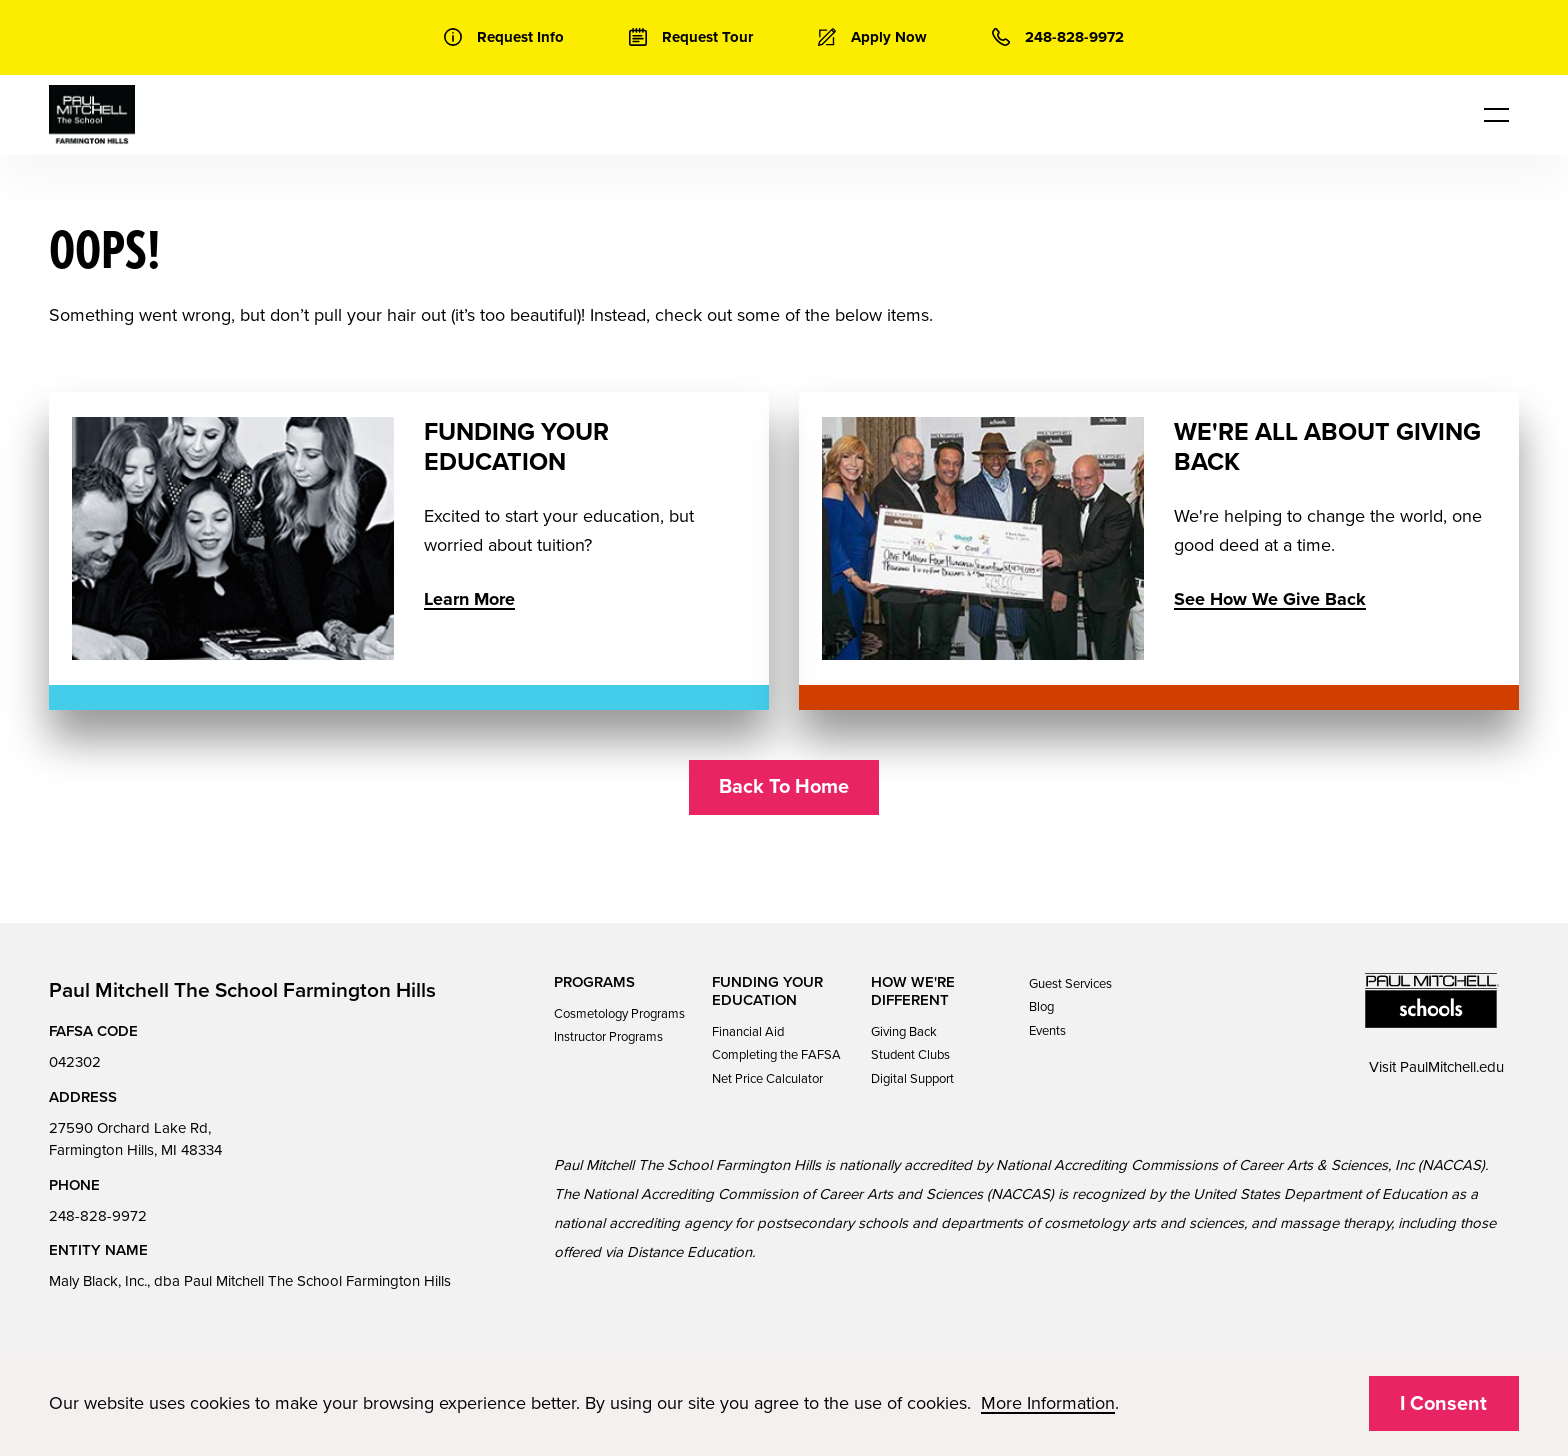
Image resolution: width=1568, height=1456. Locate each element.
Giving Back (904, 1032)
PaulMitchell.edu (1452, 1067)
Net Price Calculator (767, 1079)
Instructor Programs (608, 1037)
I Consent (1443, 1404)
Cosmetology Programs (619, 1014)
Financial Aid (748, 1032)
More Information (1048, 1403)
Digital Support (912, 1079)
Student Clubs (910, 1055)
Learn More (469, 599)
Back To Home (784, 787)
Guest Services (1070, 984)
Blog (1041, 1007)
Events (1047, 1031)
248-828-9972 (98, 1216)
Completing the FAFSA (776, 1055)
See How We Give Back (1270, 599)
